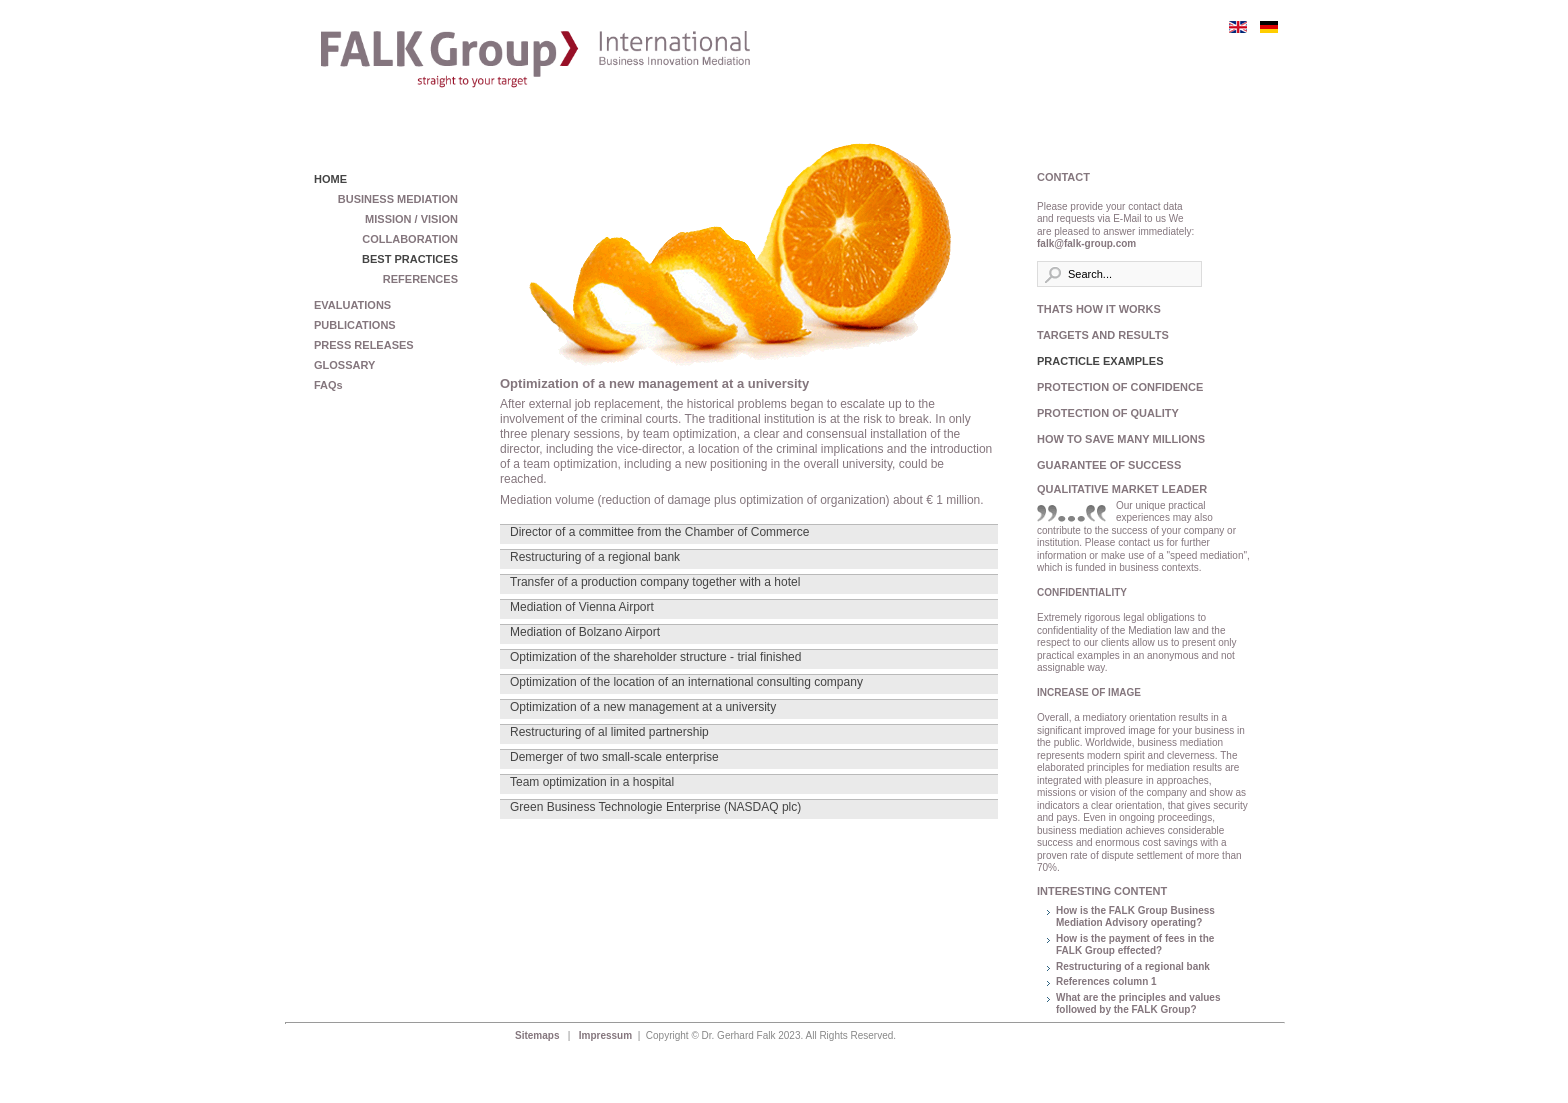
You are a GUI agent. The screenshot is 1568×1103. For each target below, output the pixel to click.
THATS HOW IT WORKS (1099, 309)
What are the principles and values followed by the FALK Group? (1138, 1004)
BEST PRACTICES (410, 259)
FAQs (328, 385)
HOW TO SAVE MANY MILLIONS (1116, 439)
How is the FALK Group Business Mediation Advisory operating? (1135, 917)
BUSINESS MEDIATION (398, 199)
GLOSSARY (344, 365)
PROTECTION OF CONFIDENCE (1116, 387)
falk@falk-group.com (1086, 243)
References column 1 (1106, 981)
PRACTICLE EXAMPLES (1100, 361)
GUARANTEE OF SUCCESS (1109, 465)
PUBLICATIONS (355, 325)
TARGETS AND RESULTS (1103, 335)
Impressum (607, 1035)
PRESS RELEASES (364, 345)
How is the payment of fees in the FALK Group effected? (1135, 945)
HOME (330, 179)
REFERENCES (420, 279)
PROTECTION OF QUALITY (1108, 413)
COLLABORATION (410, 239)
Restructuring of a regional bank (1133, 966)
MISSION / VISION (411, 219)
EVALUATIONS (352, 305)
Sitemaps (538, 1035)
